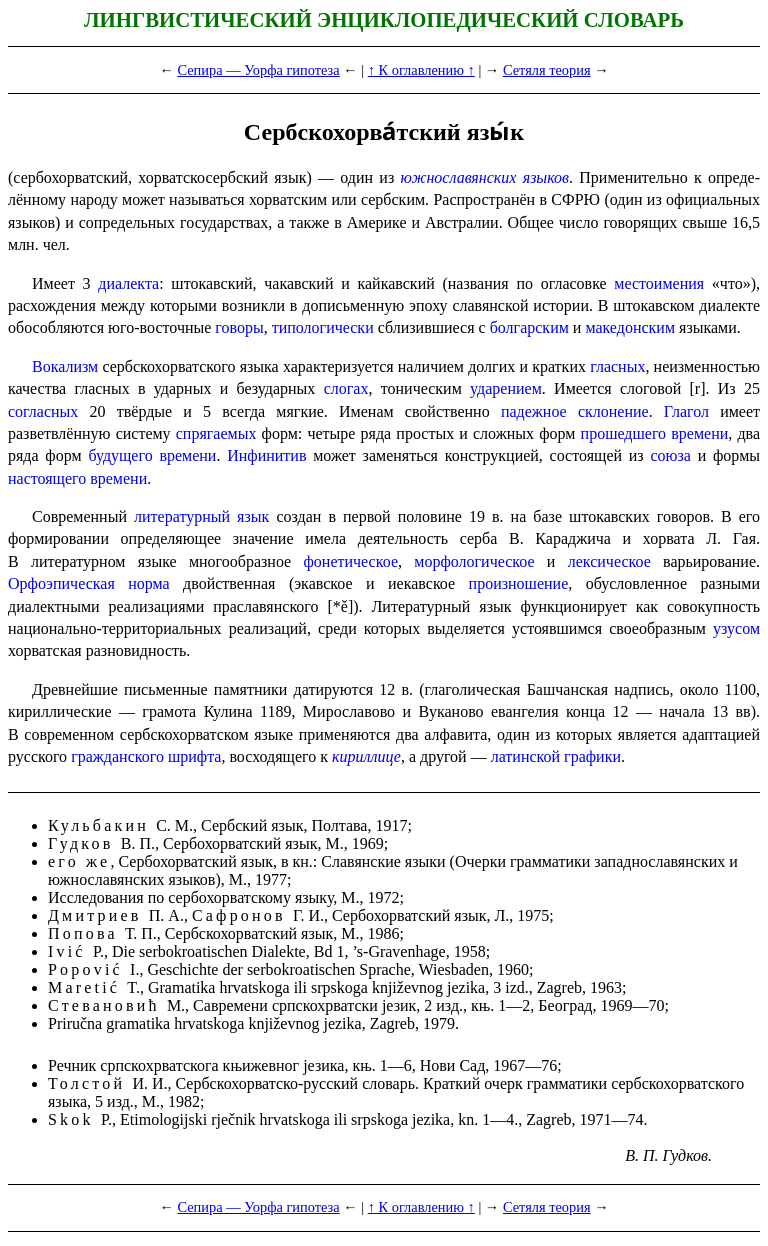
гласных (617, 366)
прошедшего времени (655, 433)
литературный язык (201, 516)
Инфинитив (266, 455)
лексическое (609, 561)
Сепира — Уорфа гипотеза (258, 70)
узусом (736, 628)
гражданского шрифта (146, 756)
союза (670, 455)
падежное (534, 411)
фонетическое (350, 561)
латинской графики (556, 756)
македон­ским (630, 327)
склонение (613, 411)
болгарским (529, 327)
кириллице (366, 756)
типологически (323, 327)
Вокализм (65, 366)
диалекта (128, 283)
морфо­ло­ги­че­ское (474, 561)
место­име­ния (659, 283)
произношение (519, 583)
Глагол (686, 411)
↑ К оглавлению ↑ (421, 70)
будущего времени (152, 455)
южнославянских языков (484, 177)
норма (148, 583)
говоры (239, 327)
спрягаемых (216, 433)
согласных (43, 411)
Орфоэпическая (61, 583)
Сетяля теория (547, 70)
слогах (346, 388)
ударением (506, 388)
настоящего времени (77, 478)
